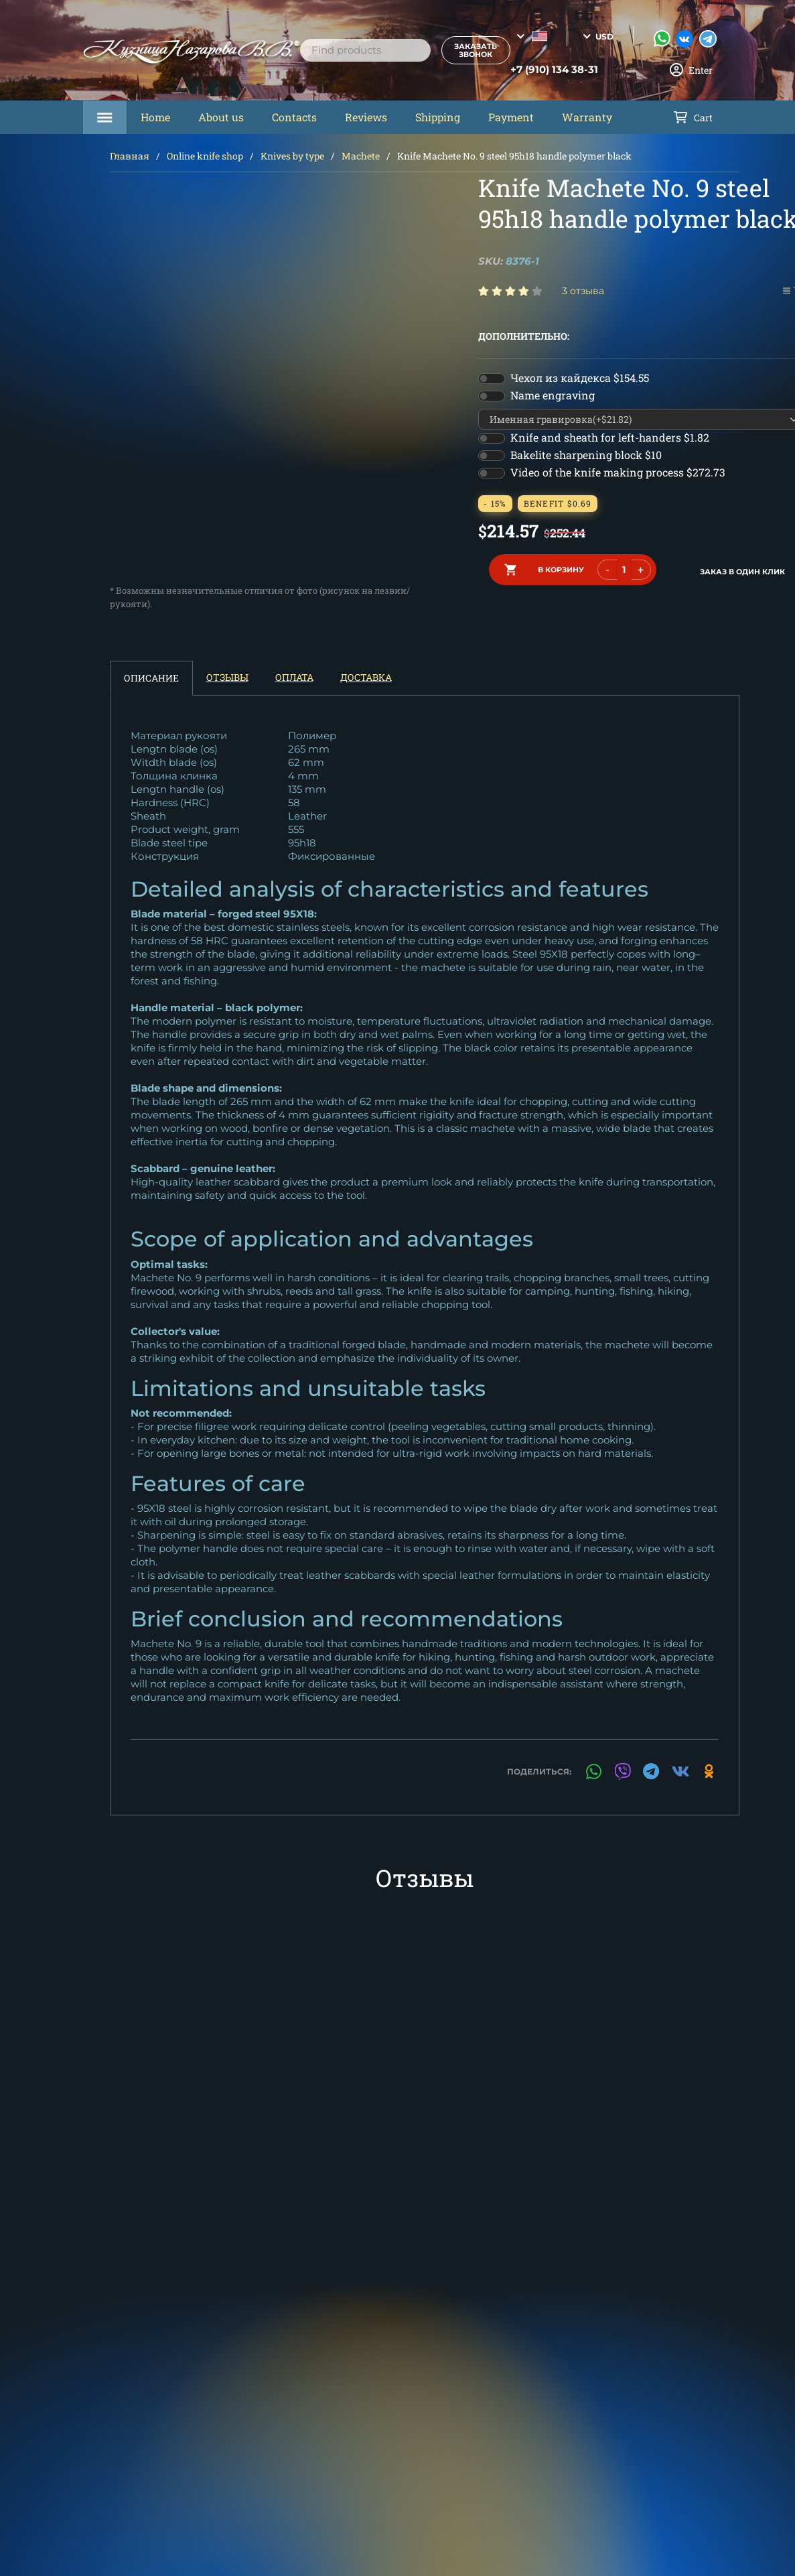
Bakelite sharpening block (586, 455)
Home (155, 117)
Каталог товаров (105, 117)
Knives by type (292, 155)
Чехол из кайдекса (579, 378)
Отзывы (227, 677)
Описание (151, 677)
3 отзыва (583, 291)
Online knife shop (205, 155)
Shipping (437, 117)
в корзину (561, 567)
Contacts (294, 117)
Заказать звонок (463, 50)
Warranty (587, 117)
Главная (129, 155)
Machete (361, 155)
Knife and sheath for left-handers (609, 437)
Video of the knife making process (617, 472)
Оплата (294, 677)
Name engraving (552, 395)
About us (221, 117)
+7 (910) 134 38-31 (539, 70)
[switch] (491, 378)
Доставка (366, 677)
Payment (511, 117)
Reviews (366, 117)
